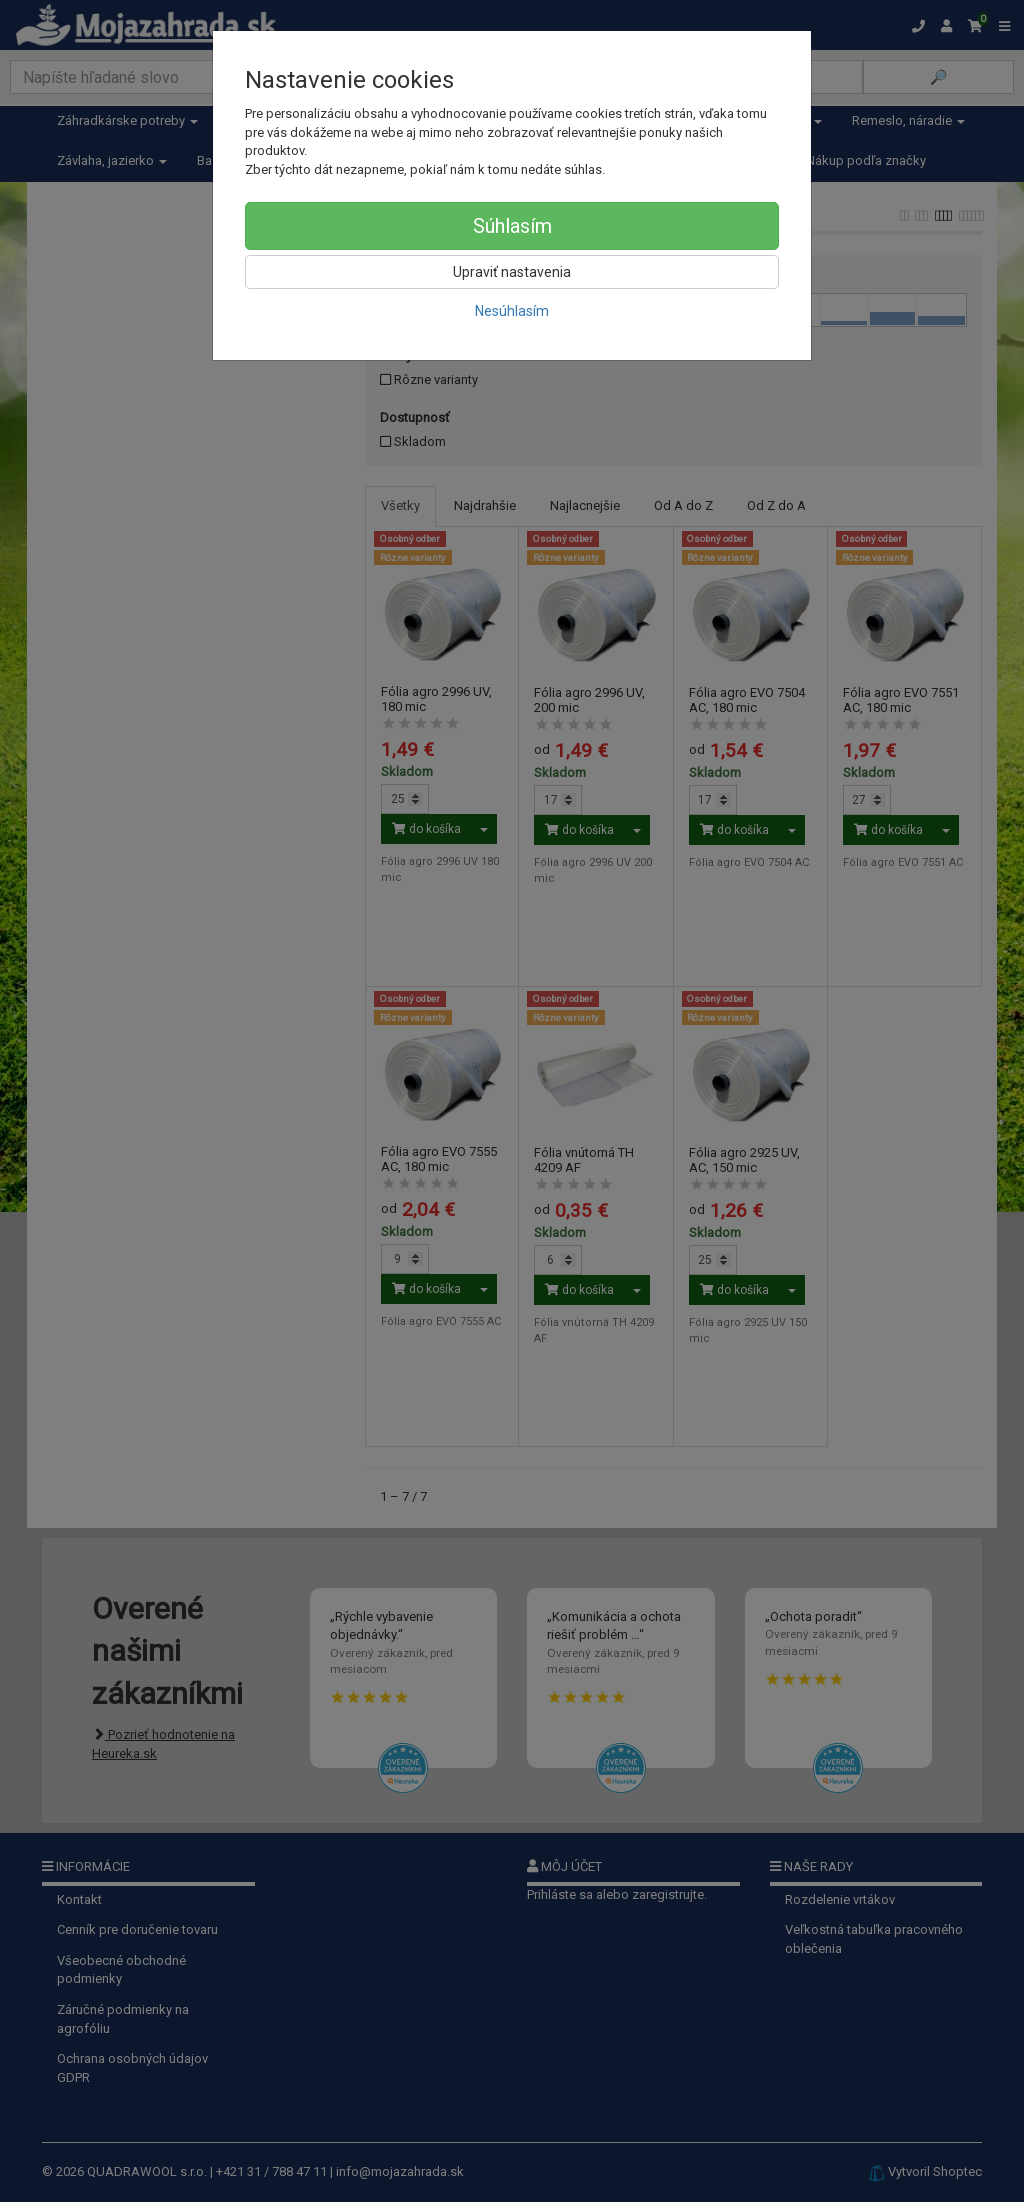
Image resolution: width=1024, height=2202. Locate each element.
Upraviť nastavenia (512, 272)
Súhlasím (512, 226)
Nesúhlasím (512, 311)
